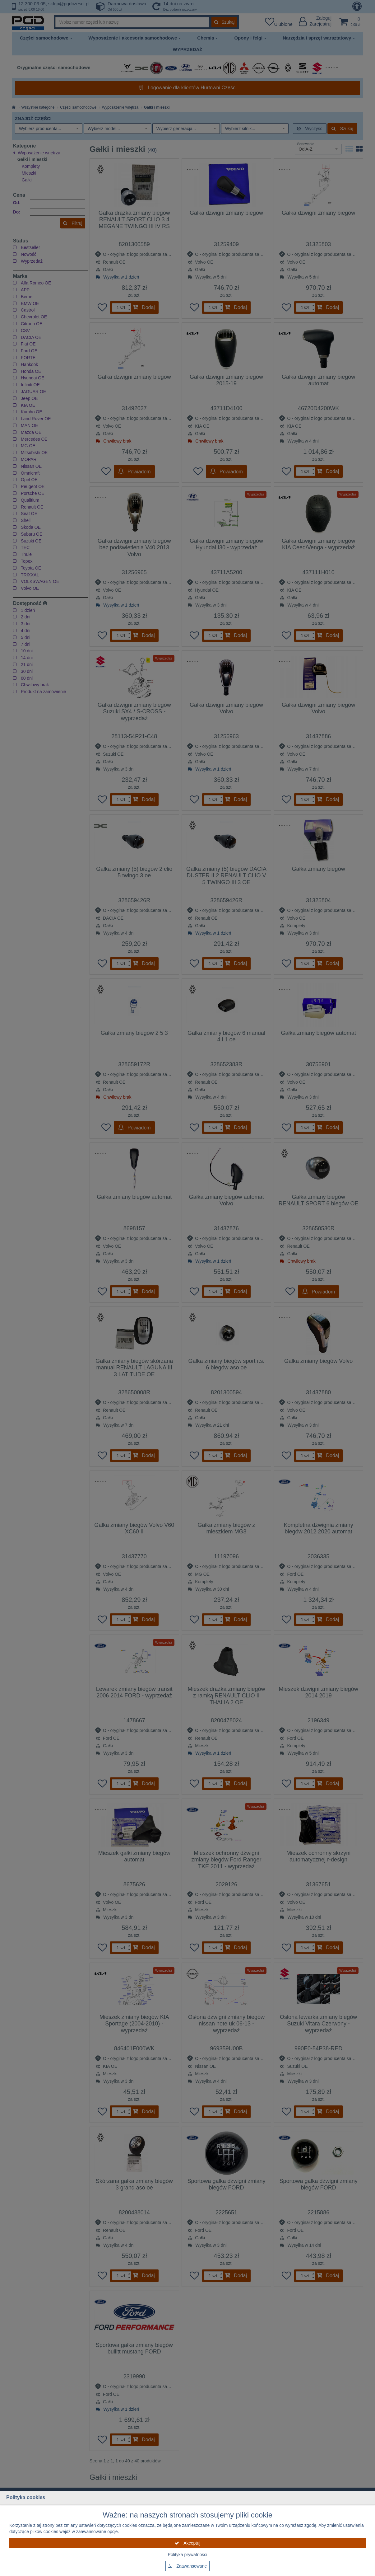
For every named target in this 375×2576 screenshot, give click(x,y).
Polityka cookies (25, 2497)
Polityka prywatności (187, 2554)
